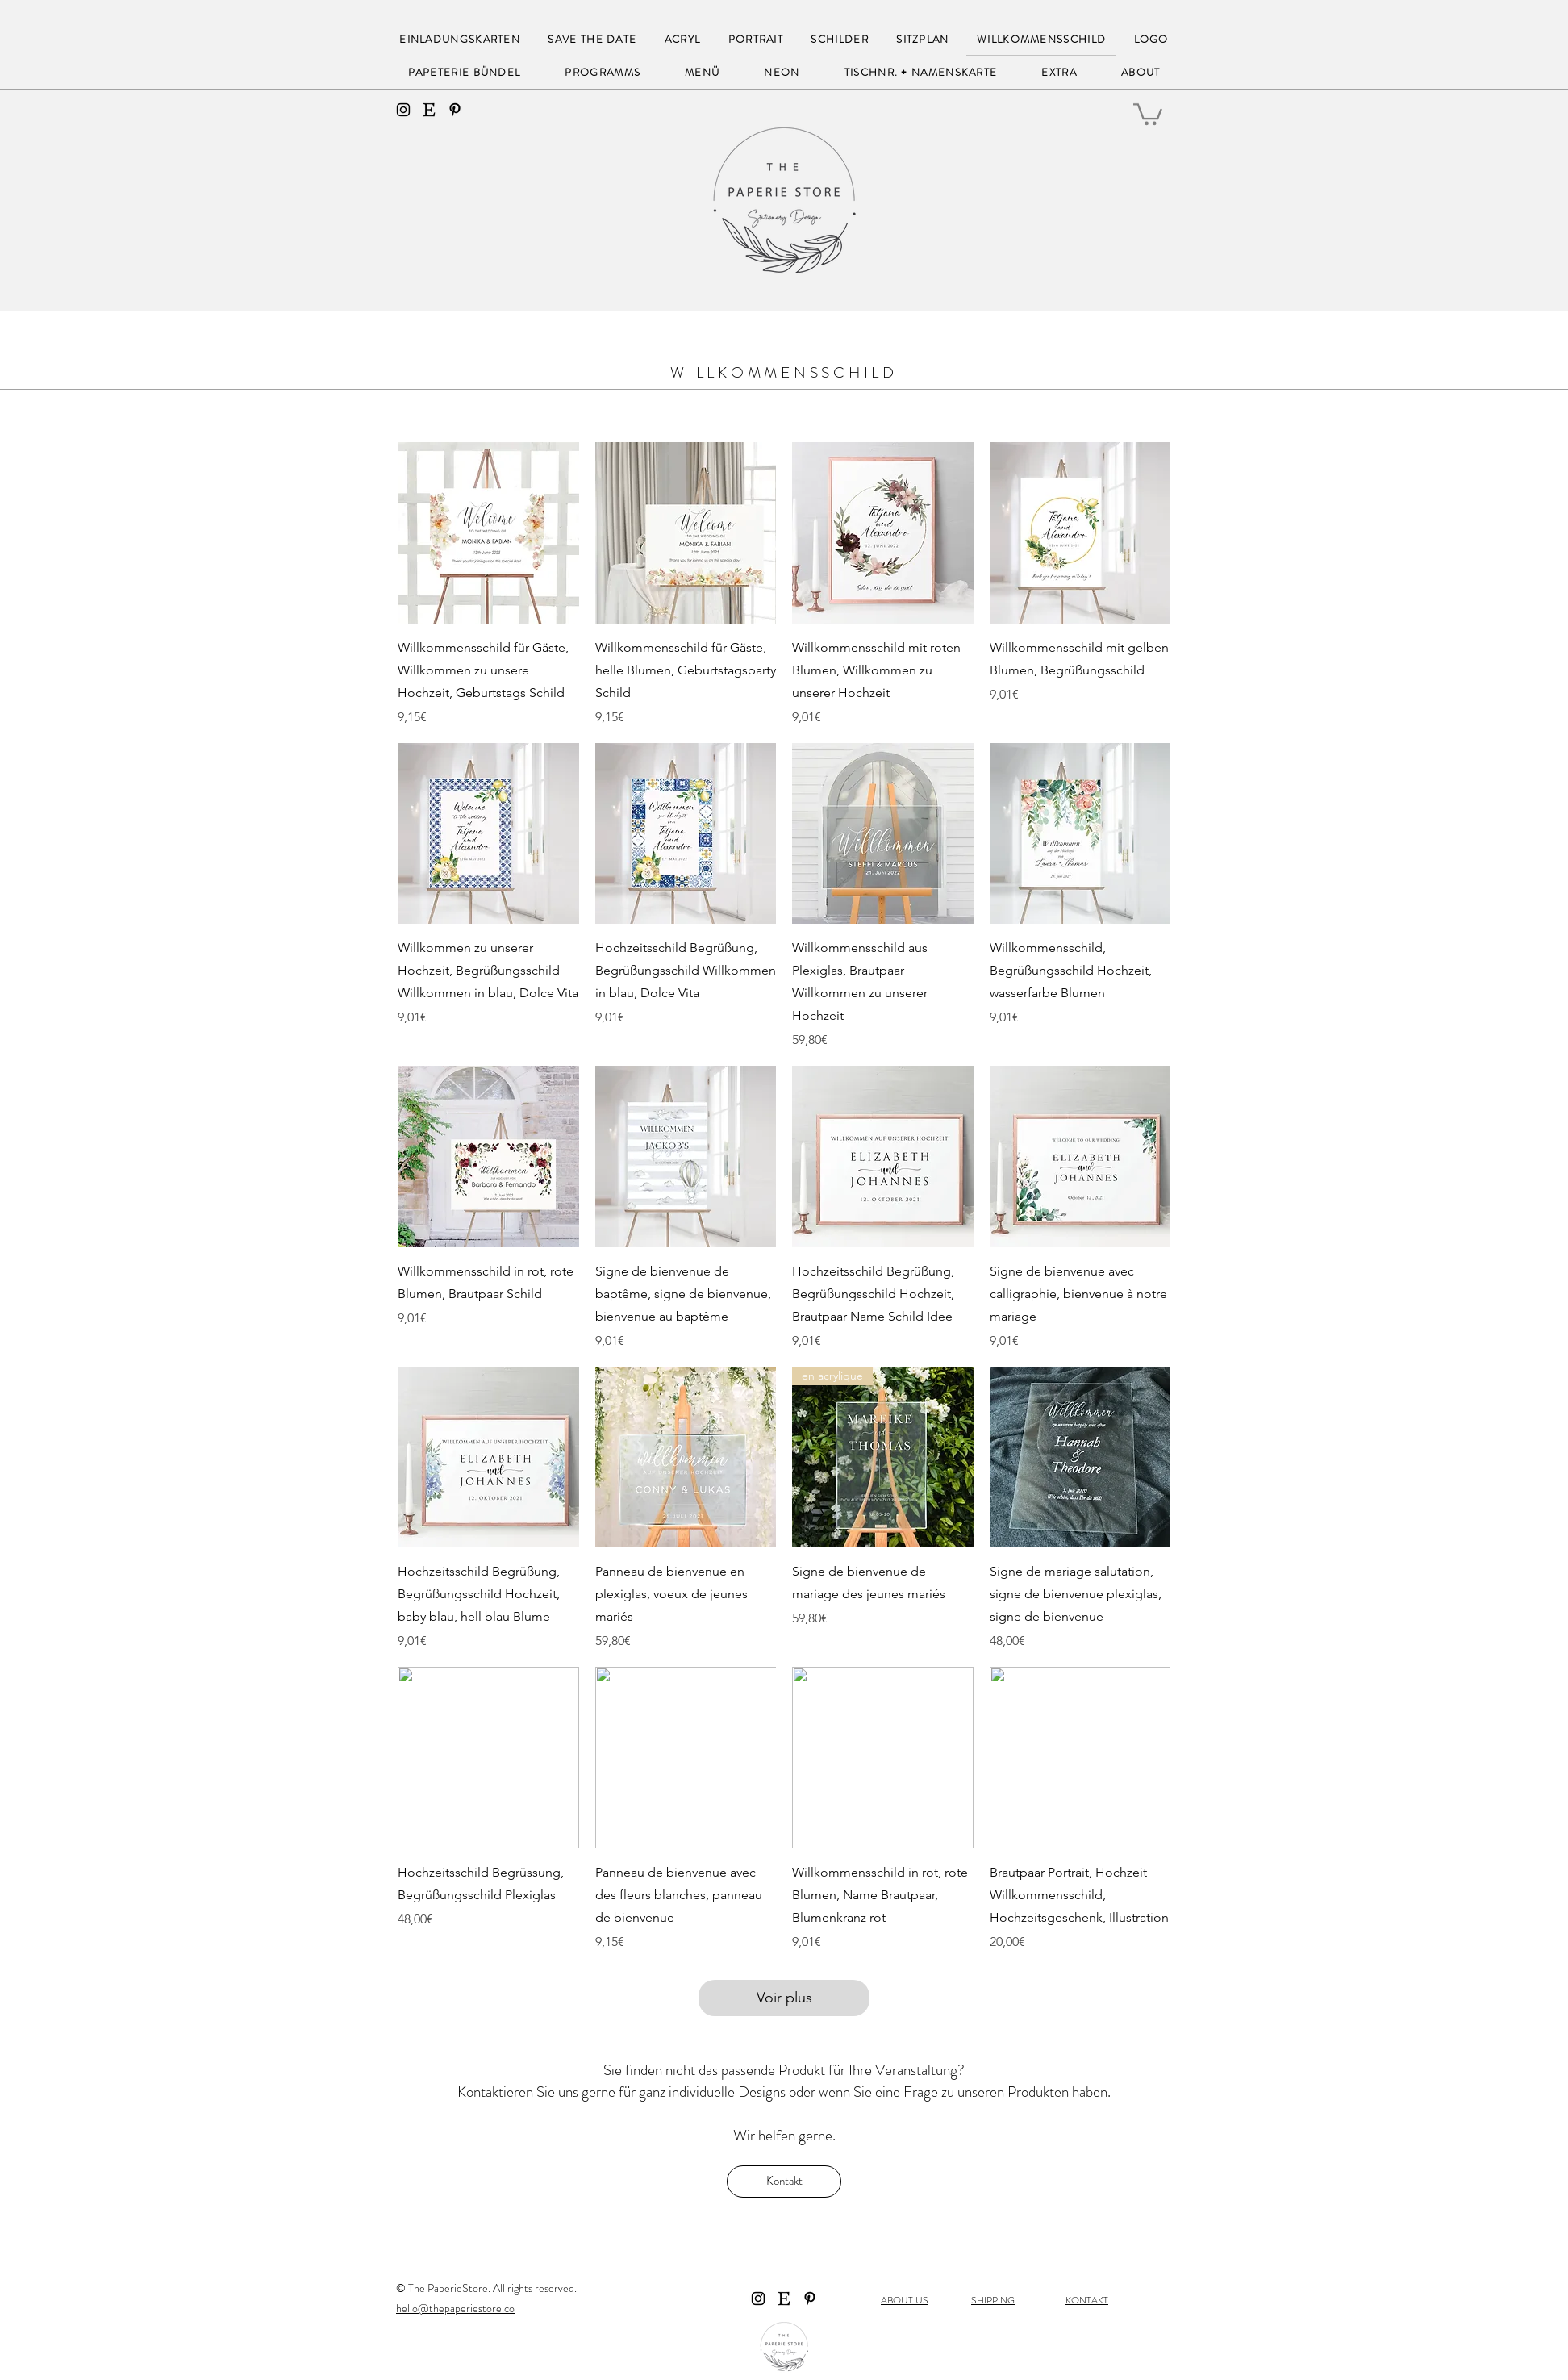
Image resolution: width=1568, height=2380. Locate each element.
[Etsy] (429, 110)
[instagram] (403, 110)
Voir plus (784, 1997)
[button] (1147, 113)
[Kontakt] (784, 2181)
